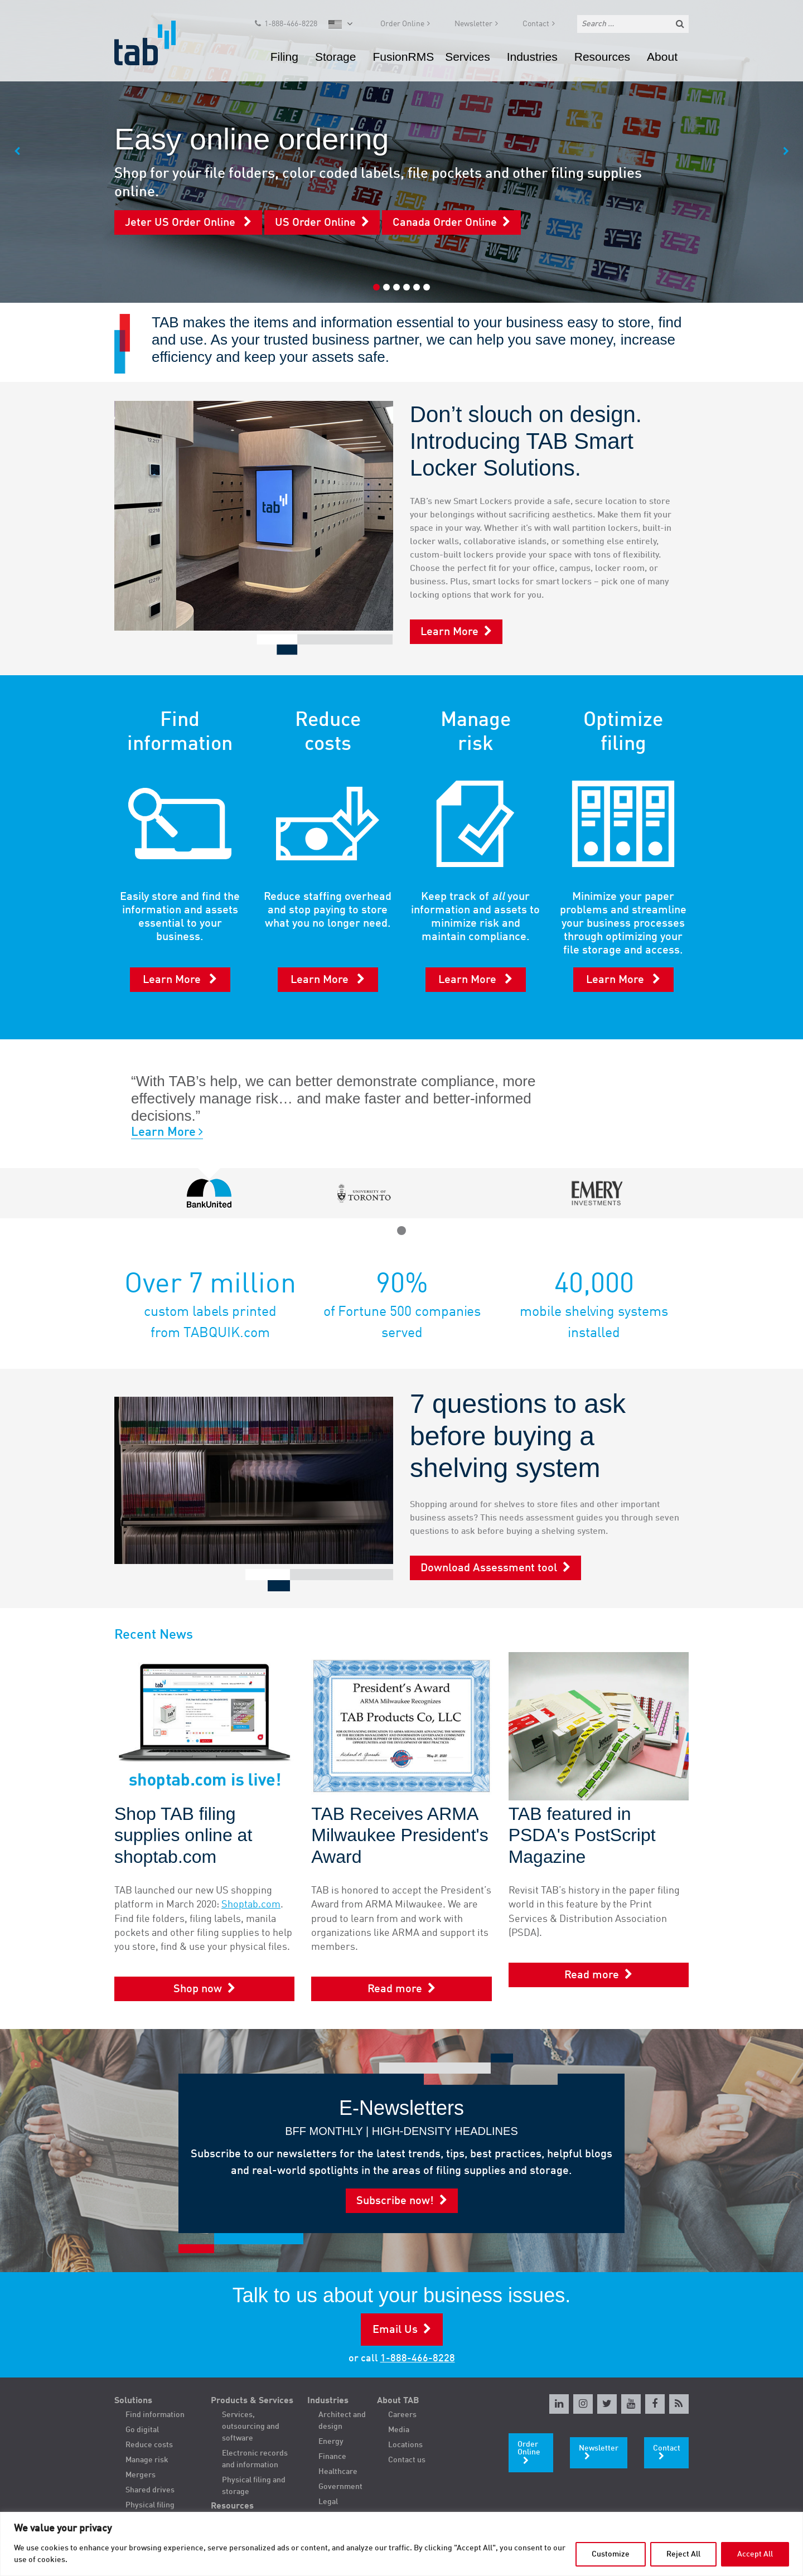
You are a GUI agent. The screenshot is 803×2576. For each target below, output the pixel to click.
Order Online (402, 26)
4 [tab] (406, 287)
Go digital (142, 2430)
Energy (331, 2442)
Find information (155, 2415)
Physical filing (150, 2505)
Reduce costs (149, 2445)
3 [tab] (396, 287)
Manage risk (146, 2460)
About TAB (398, 2400)
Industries (532, 58)
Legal (328, 2502)
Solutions (133, 2400)
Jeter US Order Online (181, 223)
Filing (284, 58)
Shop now (197, 1989)
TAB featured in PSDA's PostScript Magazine (582, 1835)
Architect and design (342, 2420)
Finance (332, 2457)
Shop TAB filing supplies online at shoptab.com (183, 1835)
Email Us (395, 2330)
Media (398, 2430)
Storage (335, 58)
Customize (611, 2554)
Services (467, 58)
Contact (536, 26)
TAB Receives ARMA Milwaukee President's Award (399, 1835)
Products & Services (252, 2400)
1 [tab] (376, 287)
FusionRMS (403, 58)
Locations (405, 2445)
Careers (402, 2415)
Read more (394, 1989)
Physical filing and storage (254, 2486)
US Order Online (315, 223)
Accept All (755, 2554)
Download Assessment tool (488, 1568)
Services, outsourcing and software (250, 2426)
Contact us (406, 2460)
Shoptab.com (250, 1905)
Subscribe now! (395, 2201)
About (662, 58)
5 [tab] (416, 287)
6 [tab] (426, 287)
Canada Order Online (445, 223)
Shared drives (150, 2490)
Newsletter (473, 26)
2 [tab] (386, 287)
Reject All (683, 2554)
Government (340, 2487)
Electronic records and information (255, 2459)
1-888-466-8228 (290, 26)
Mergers (140, 2475)
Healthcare (337, 2472)
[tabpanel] (401, 151)
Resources (602, 58)
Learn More (449, 632)
